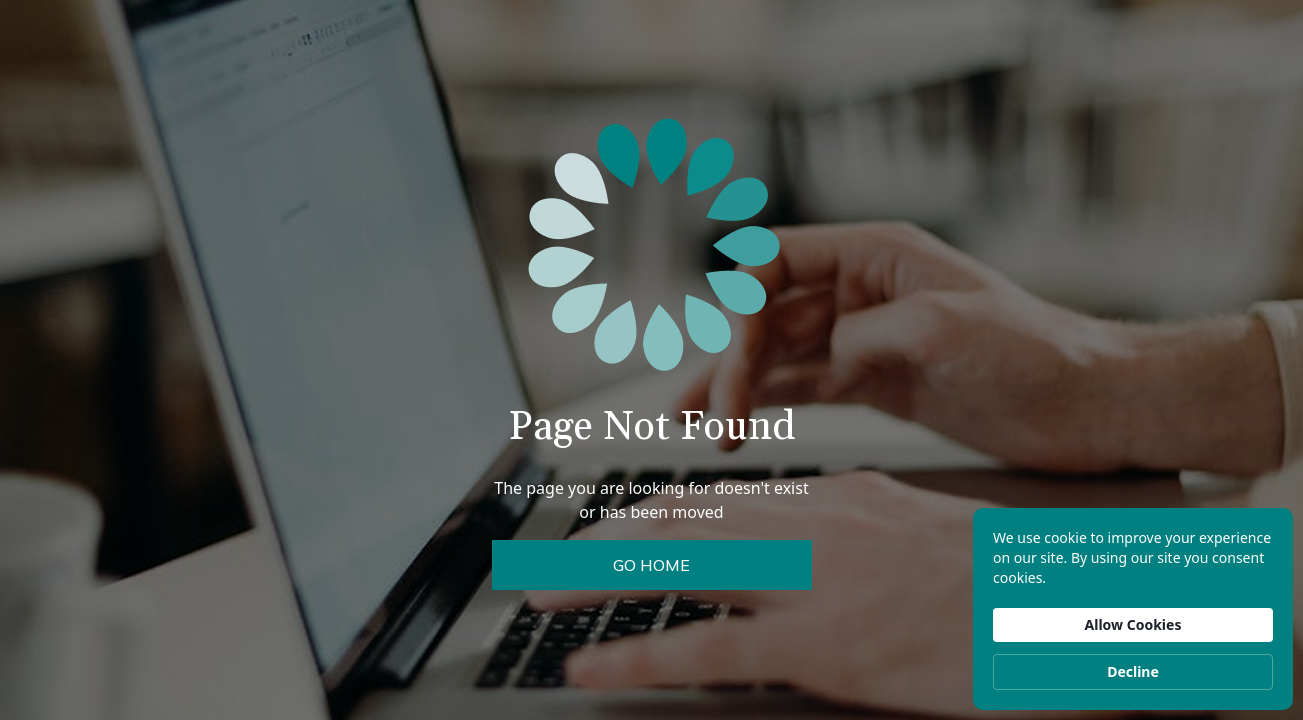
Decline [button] (1133, 671)
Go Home (651, 565)
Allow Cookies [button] (1133, 624)
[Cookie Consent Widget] (1133, 609)
